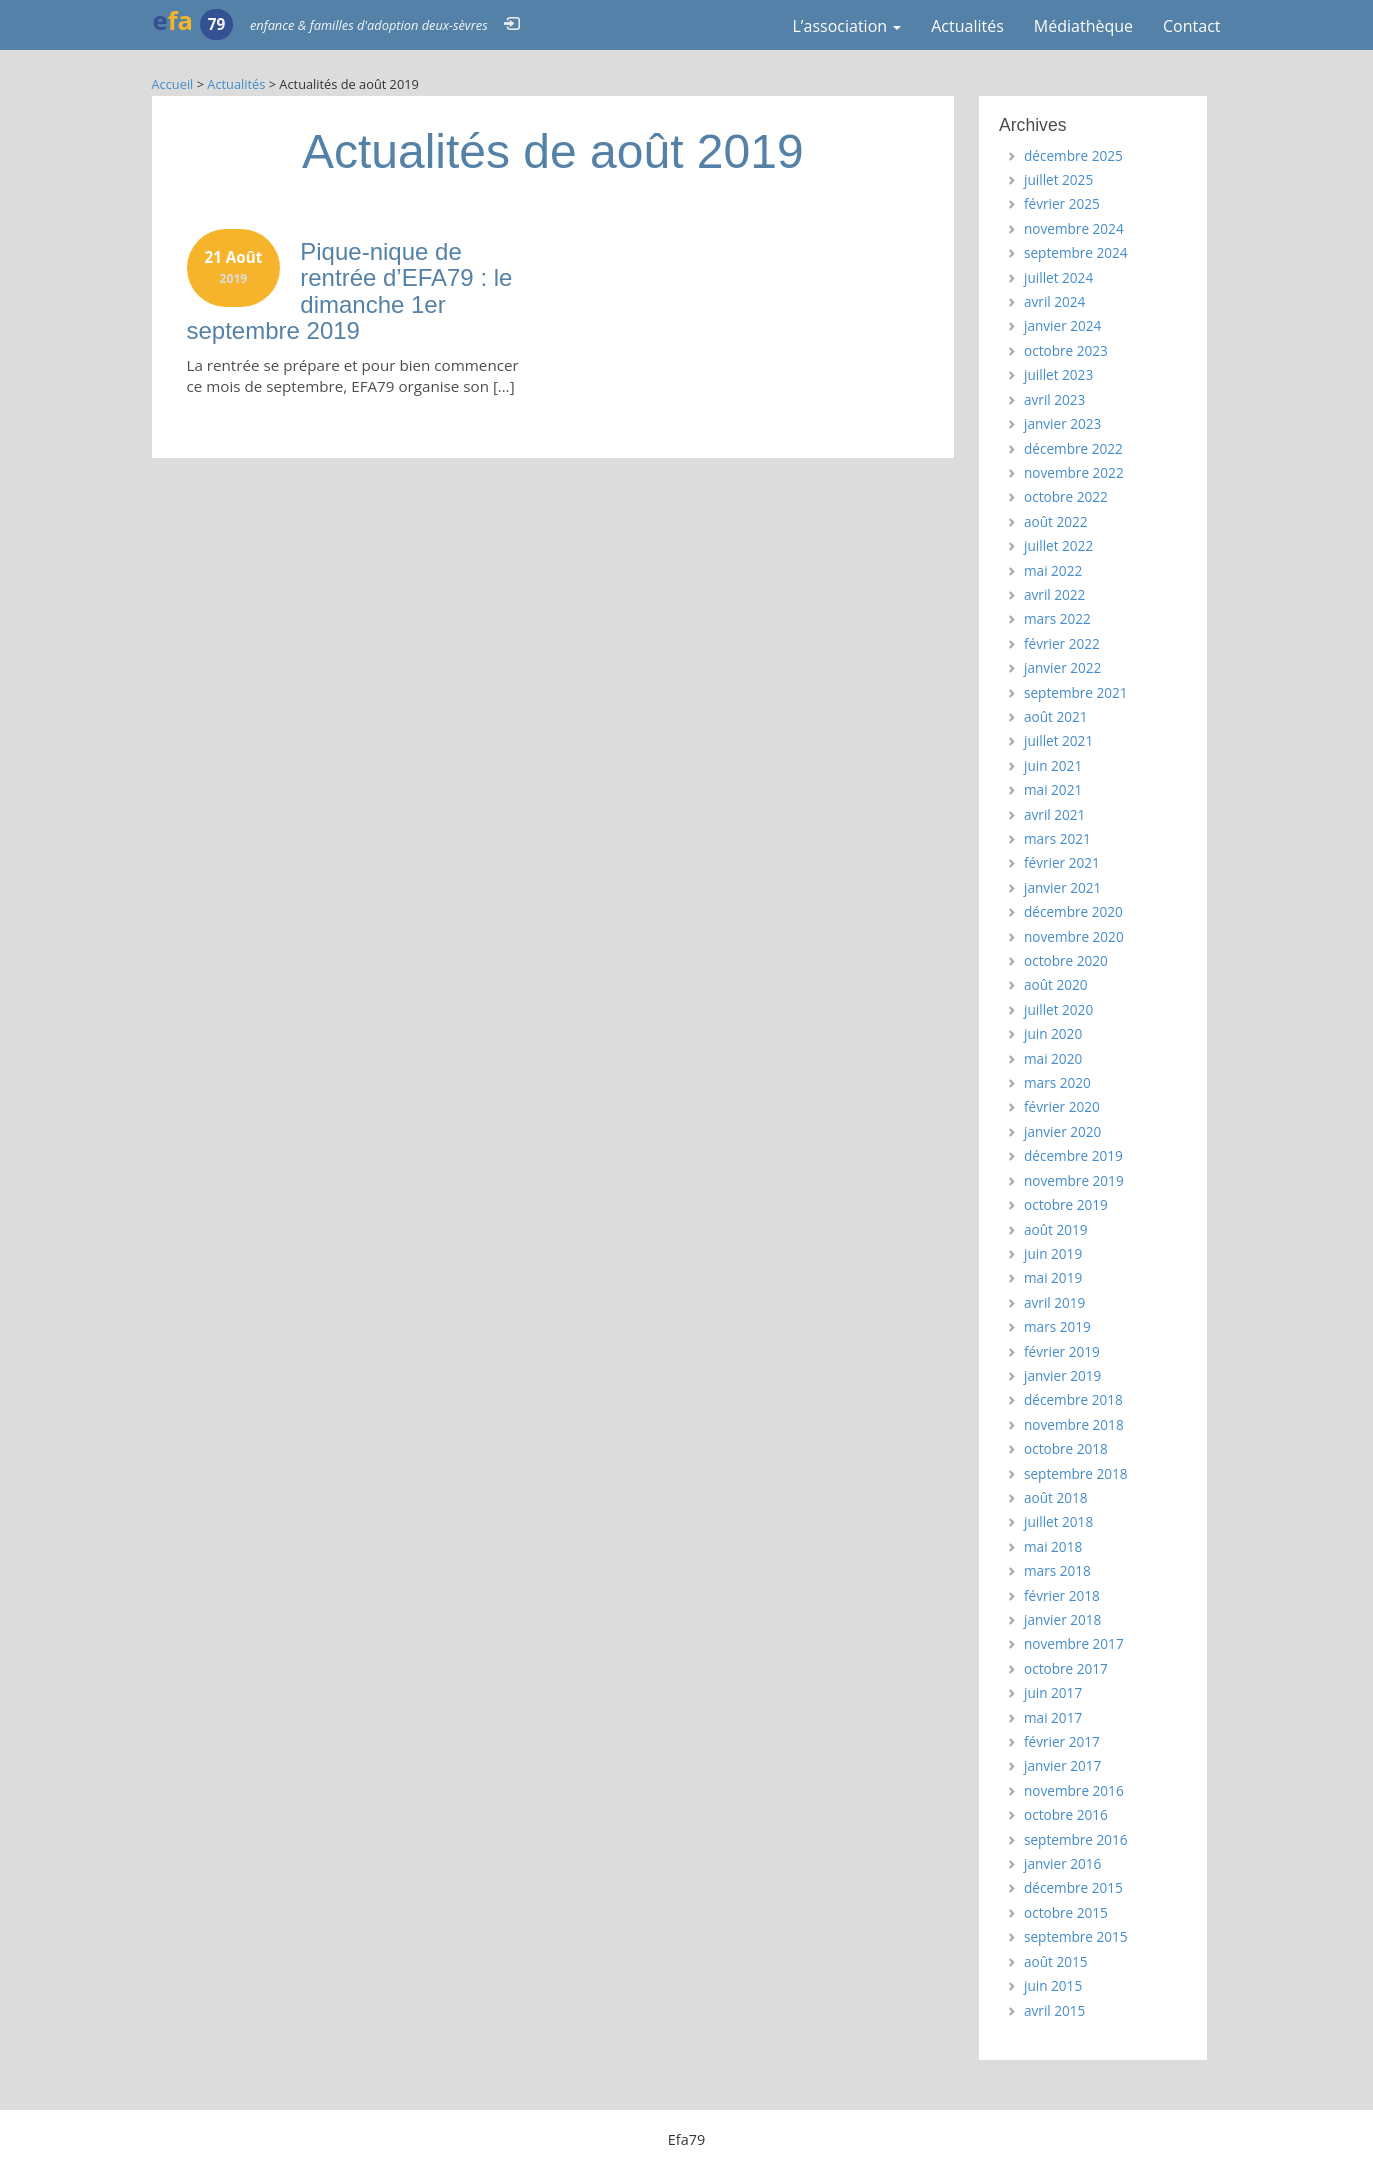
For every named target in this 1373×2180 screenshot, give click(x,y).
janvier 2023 (1062, 423)
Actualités (967, 26)
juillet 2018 (1058, 1521)
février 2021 (1062, 862)
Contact (1191, 26)
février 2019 (1062, 1351)
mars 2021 (1057, 838)
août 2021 (1056, 716)
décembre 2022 (1073, 448)
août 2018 (1056, 1497)
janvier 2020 (1062, 1131)
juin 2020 (1053, 1033)
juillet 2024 (1058, 277)
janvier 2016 (1062, 1863)
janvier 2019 (1062, 1375)
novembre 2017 (1074, 1643)
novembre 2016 (1074, 1790)
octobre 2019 (1066, 1204)
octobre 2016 (1066, 1814)
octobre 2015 (1066, 1912)
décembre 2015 (1073, 1887)
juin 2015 (1053, 1985)
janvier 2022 (1062, 667)
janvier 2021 (1062, 887)
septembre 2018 (1076, 1473)
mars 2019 (1057, 1326)
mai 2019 (1053, 1277)
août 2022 (1056, 521)
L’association (846, 26)
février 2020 (1062, 1106)
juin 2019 (1053, 1253)
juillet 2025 (1058, 179)
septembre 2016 (1076, 1839)
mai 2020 (1053, 1058)
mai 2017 (1053, 1717)
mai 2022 (1053, 570)
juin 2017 (1053, 1692)
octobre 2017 (1066, 1668)
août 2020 (1056, 984)
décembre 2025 (1073, 155)
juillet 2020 (1058, 1009)
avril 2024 (1054, 301)
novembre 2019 (1074, 1180)
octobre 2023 (1066, 350)
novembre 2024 (1074, 228)
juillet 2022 (1058, 545)
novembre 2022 (1074, 472)
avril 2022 (1054, 594)
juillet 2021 (1058, 740)
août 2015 (1056, 1961)
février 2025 (1062, 203)
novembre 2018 (1074, 1424)
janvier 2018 (1062, 1619)
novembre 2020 (1074, 936)
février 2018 (1062, 1595)
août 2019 (1056, 1229)
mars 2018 (1057, 1570)
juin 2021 (1053, 765)
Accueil (173, 84)
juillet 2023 (1058, 374)
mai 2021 (1053, 789)
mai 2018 (1053, 1546)
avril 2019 (1054, 1302)
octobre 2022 (1066, 496)
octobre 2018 (1066, 1448)
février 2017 (1062, 1741)
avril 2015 (1054, 2010)
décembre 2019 (1073, 1155)
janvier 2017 (1062, 1765)
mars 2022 (1057, 618)
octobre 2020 (1066, 960)
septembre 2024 (1076, 252)
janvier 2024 (1062, 325)
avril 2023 (1054, 399)
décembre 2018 (1073, 1399)
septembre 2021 (1076, 692)
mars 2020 (1057, 1082)
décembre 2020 (1073, 911)
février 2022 (1062, 643)
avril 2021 (1054, 814)
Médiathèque (1083, 26)
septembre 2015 (1076, 1936)
